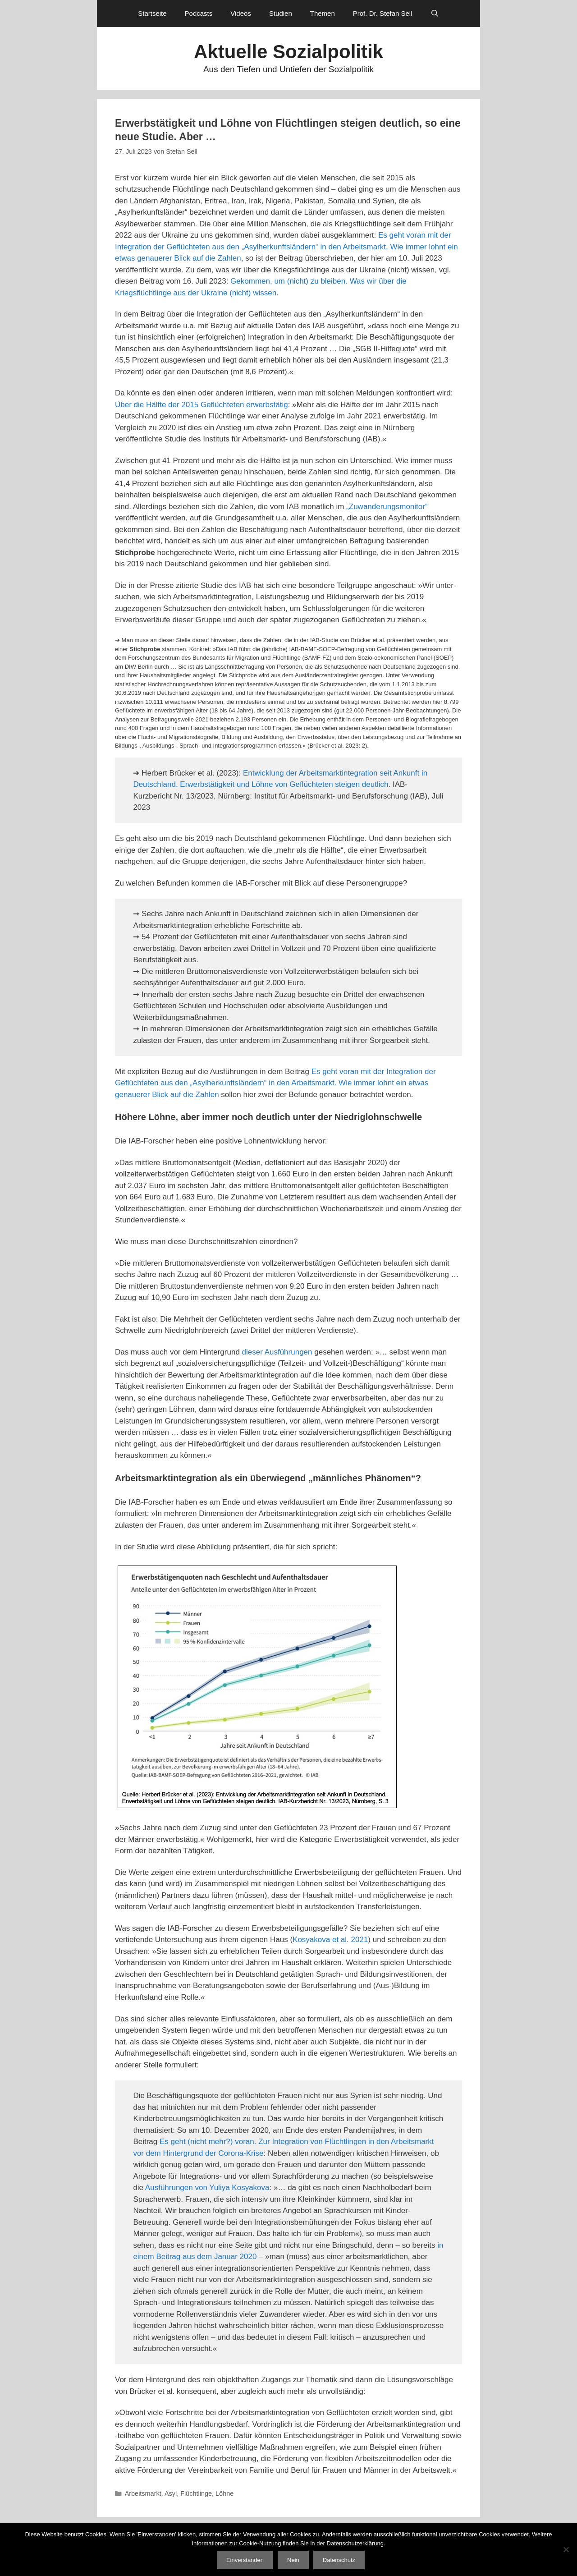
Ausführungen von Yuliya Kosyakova (207, 2187)
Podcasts (199, 13)
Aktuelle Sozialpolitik (288, 51)
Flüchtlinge (196, 2493)
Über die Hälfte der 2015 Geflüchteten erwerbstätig (201, 404)
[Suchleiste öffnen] (434, 13)
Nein (293, 2560)
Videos (240, 13)
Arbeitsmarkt (143, 2493)
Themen (322, 13)
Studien (280, 13)
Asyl (171, 2493)
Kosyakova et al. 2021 (330, 1939)
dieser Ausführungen (277, 1352)
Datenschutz (339, 2560)
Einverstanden (245, 2560)
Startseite (152, 13)
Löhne (224, 2493)
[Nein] (565, 2549)
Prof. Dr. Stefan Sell (382, 13)
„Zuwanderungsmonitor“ (386, 506)
